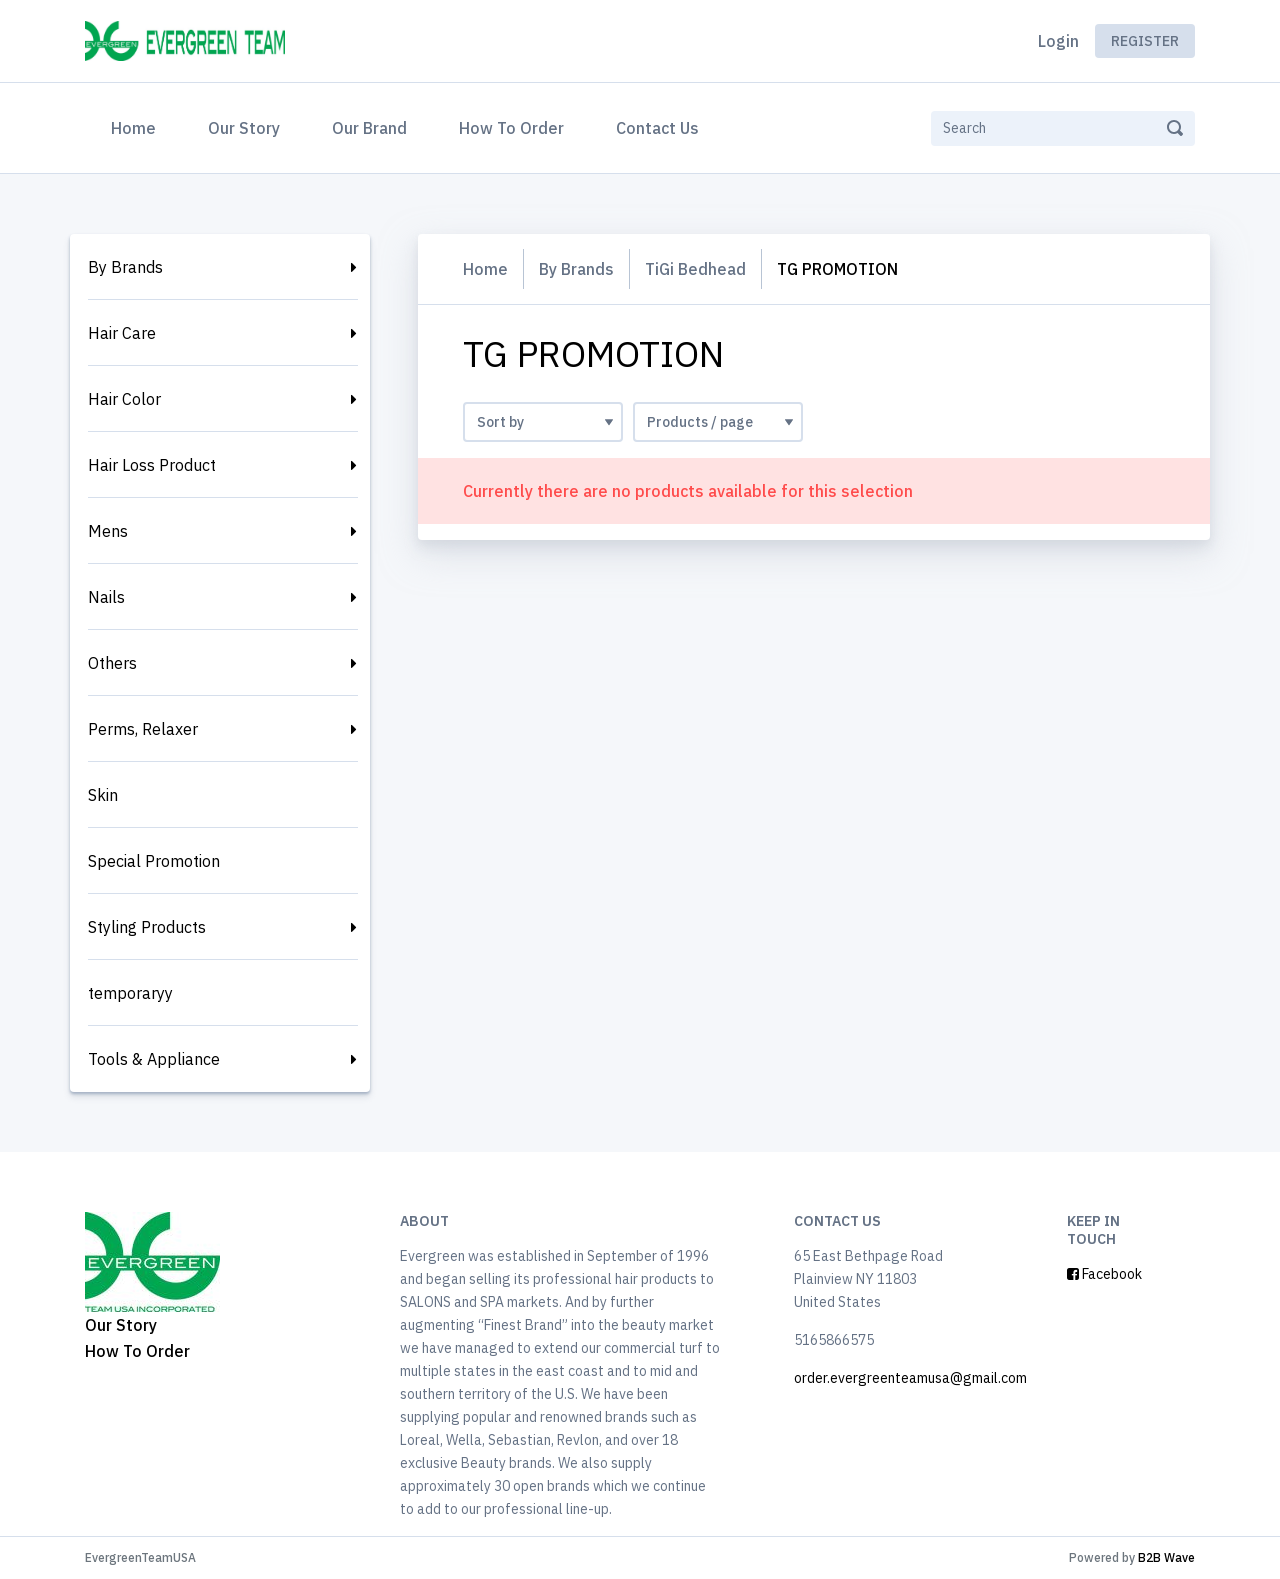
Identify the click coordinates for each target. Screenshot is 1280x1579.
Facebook (1104, 1274)
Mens (108, 531)
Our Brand (369, 128)
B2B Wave (1166, 1557)
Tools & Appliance (154, 1059)
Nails (106, 597)
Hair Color (124, 399)
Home (137, 126)
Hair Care (122, 333)
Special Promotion (154, 861)
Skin (103, 795)
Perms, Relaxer (143, 729)
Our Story (244, 128)
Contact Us (657, 128)
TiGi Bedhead (695, 269)
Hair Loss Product (152, 465)
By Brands (125, 267)
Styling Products (147, 927)
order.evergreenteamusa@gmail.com (910, 1378)
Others (112, 663)
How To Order (511, 128)
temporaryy (130, 993)
